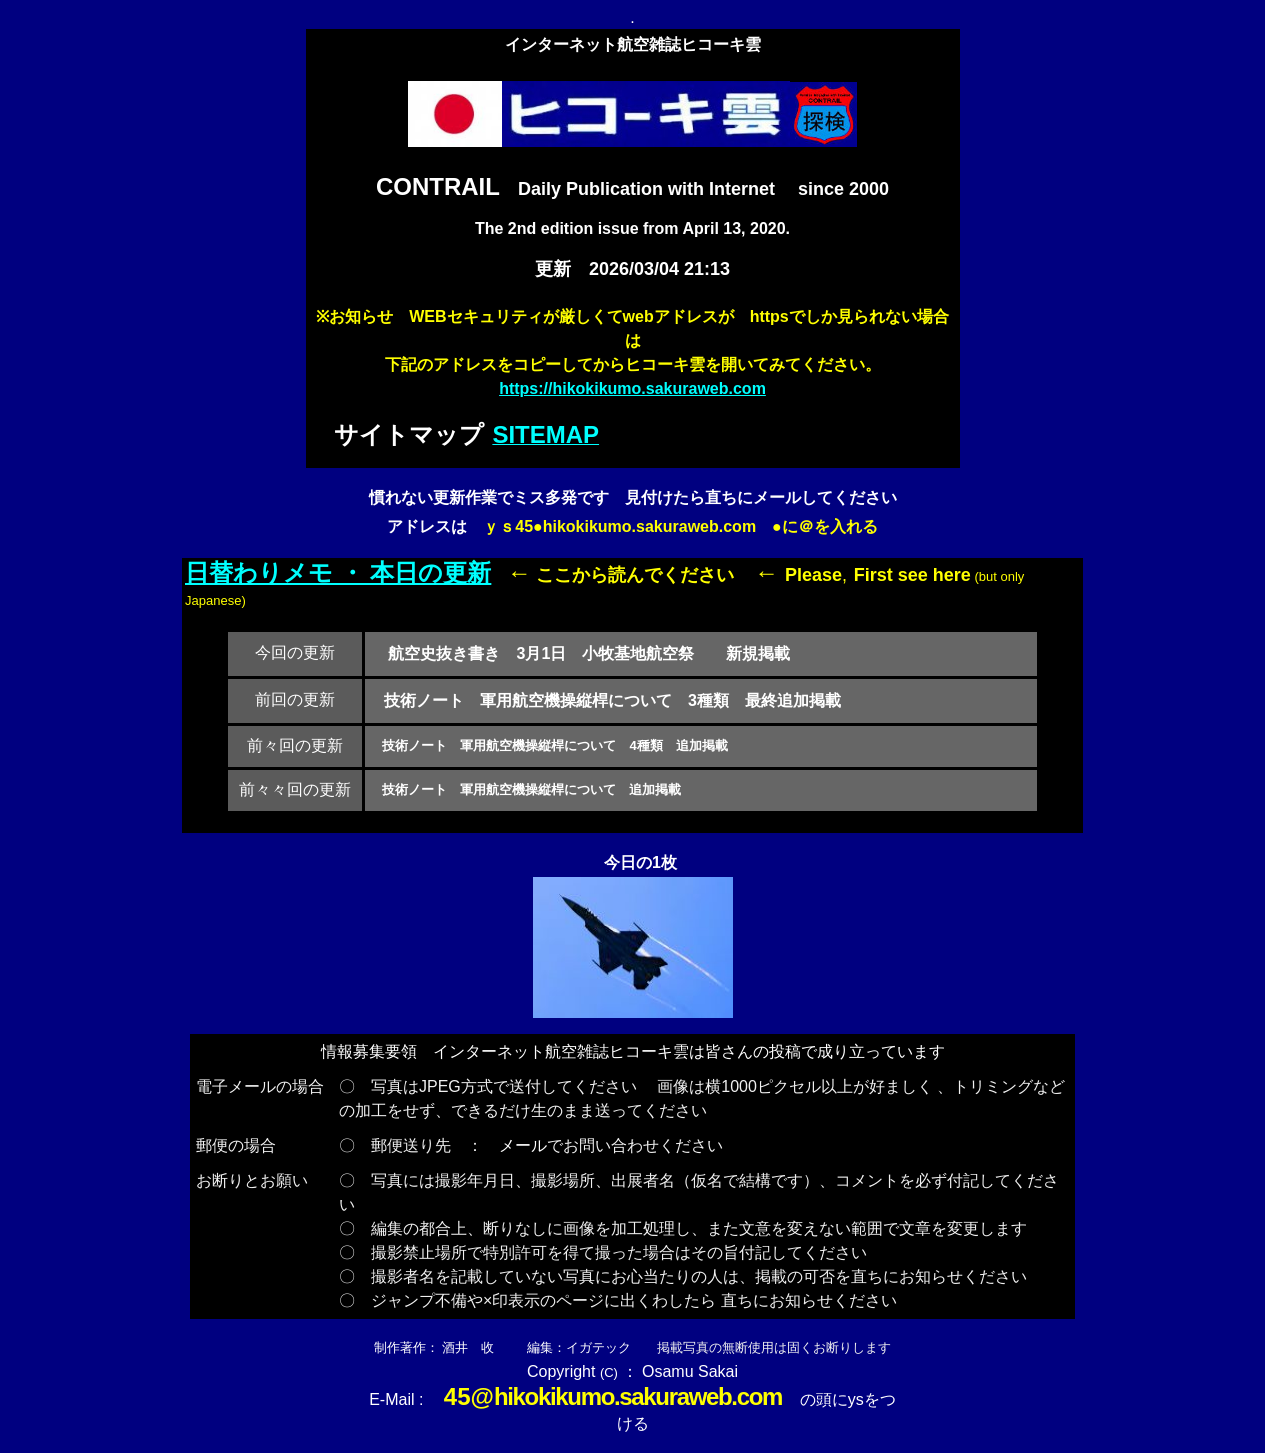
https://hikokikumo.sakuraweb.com (632, 388)
